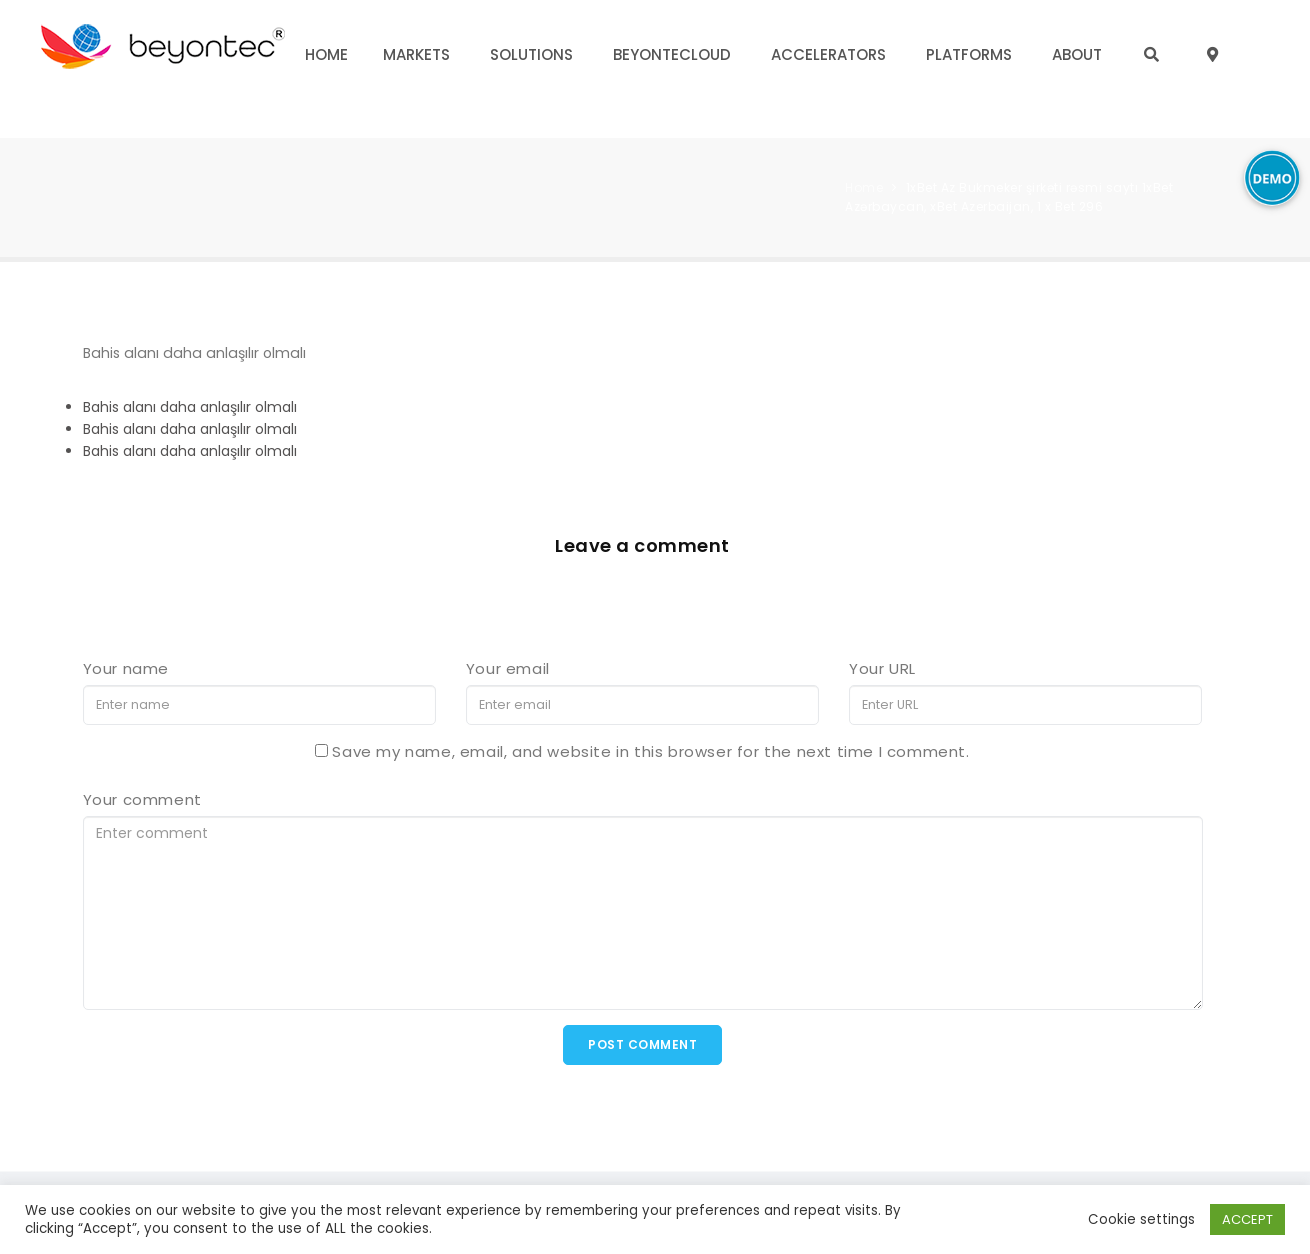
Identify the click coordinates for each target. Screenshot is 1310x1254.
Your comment (142, 799)
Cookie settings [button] (1141, 1219)
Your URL (882, 668)
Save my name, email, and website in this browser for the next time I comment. (650, 751)
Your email (508, 668)
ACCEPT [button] (1247, 1219)
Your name (126, 668)
